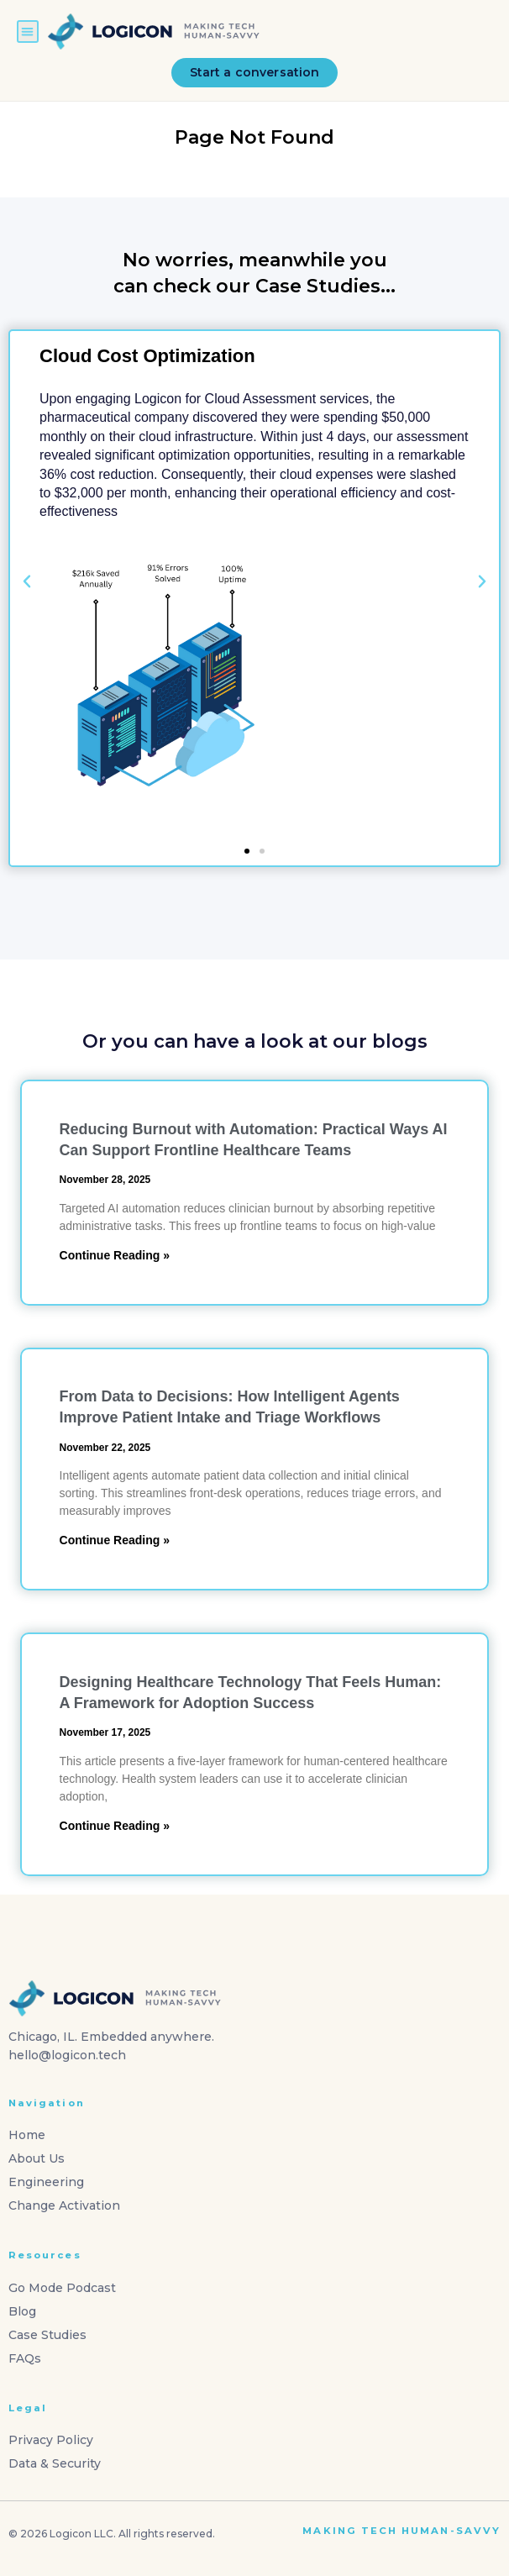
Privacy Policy (50, 2439)
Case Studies (47, 2334)
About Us (36, 2158)
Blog (22, 2311)
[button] (28, 31)
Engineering (46, 2182)
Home (26, 2134)
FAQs (24, 2358)
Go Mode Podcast (62, 2287)
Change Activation (64, 2205)
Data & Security (54, 2463)
